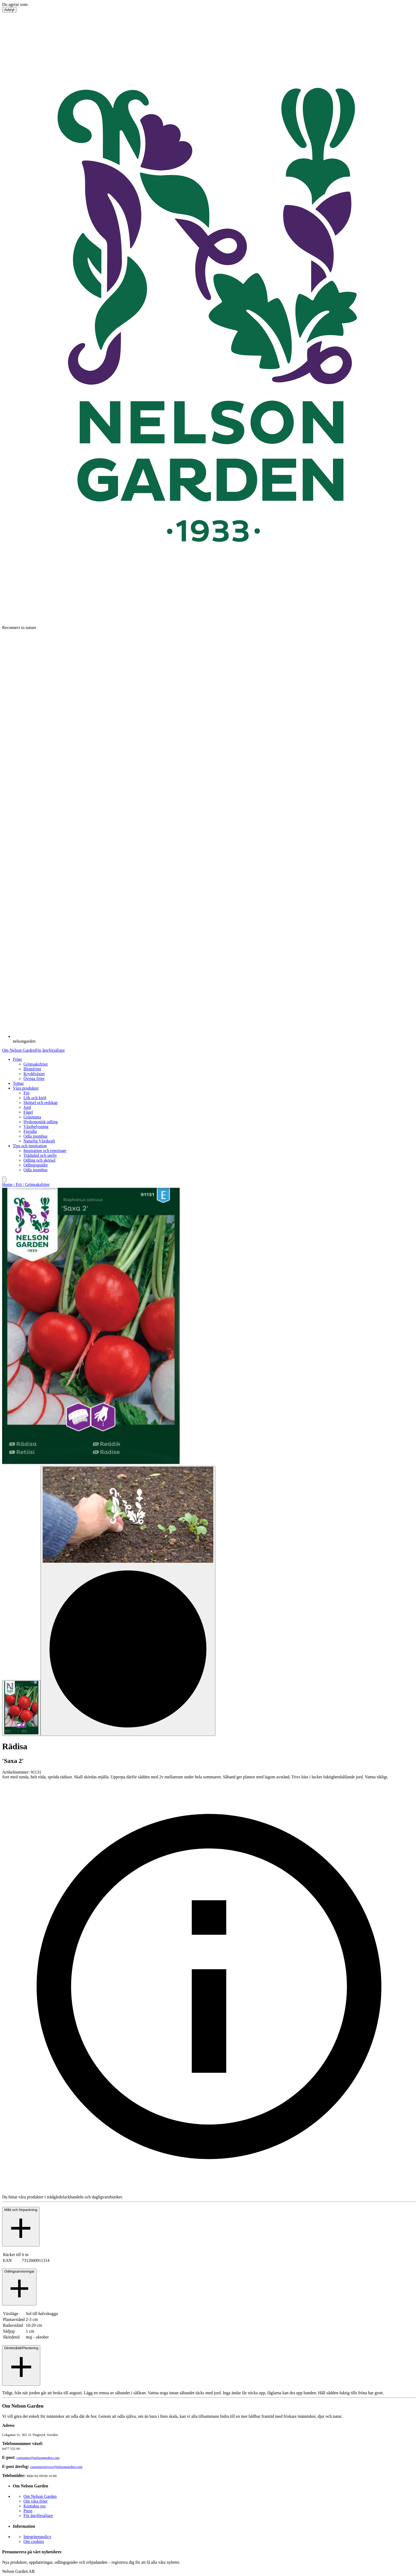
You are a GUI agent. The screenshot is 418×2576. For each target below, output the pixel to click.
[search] (4, 1179)
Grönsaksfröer (35, 1064)
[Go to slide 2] (128, 1601)
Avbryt (9, 10)
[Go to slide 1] (21, 1708)
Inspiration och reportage (44, 1150)
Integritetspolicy (37, 2536)
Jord (27, 1107)
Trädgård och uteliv (40, 1155)
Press (28, 2510)
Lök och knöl (34, 1097)
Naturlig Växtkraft (39, 1141)
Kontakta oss (34, 2506)
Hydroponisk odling (40, 1121)
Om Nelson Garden (18, 1050)
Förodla (30, 1131)
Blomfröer (32, 1069)
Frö (26, 1093)
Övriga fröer (34, 1078)
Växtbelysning (35, 1126)
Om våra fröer (35, 2501)
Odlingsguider (35, 1165)
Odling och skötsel (39, 1160)
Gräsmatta (32, 1117)
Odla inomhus (35, 1136)
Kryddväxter (34, 1073)
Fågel (28, 1112)
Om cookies (33, 2541)
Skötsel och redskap (40, 1102)
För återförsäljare (50, 1050)
